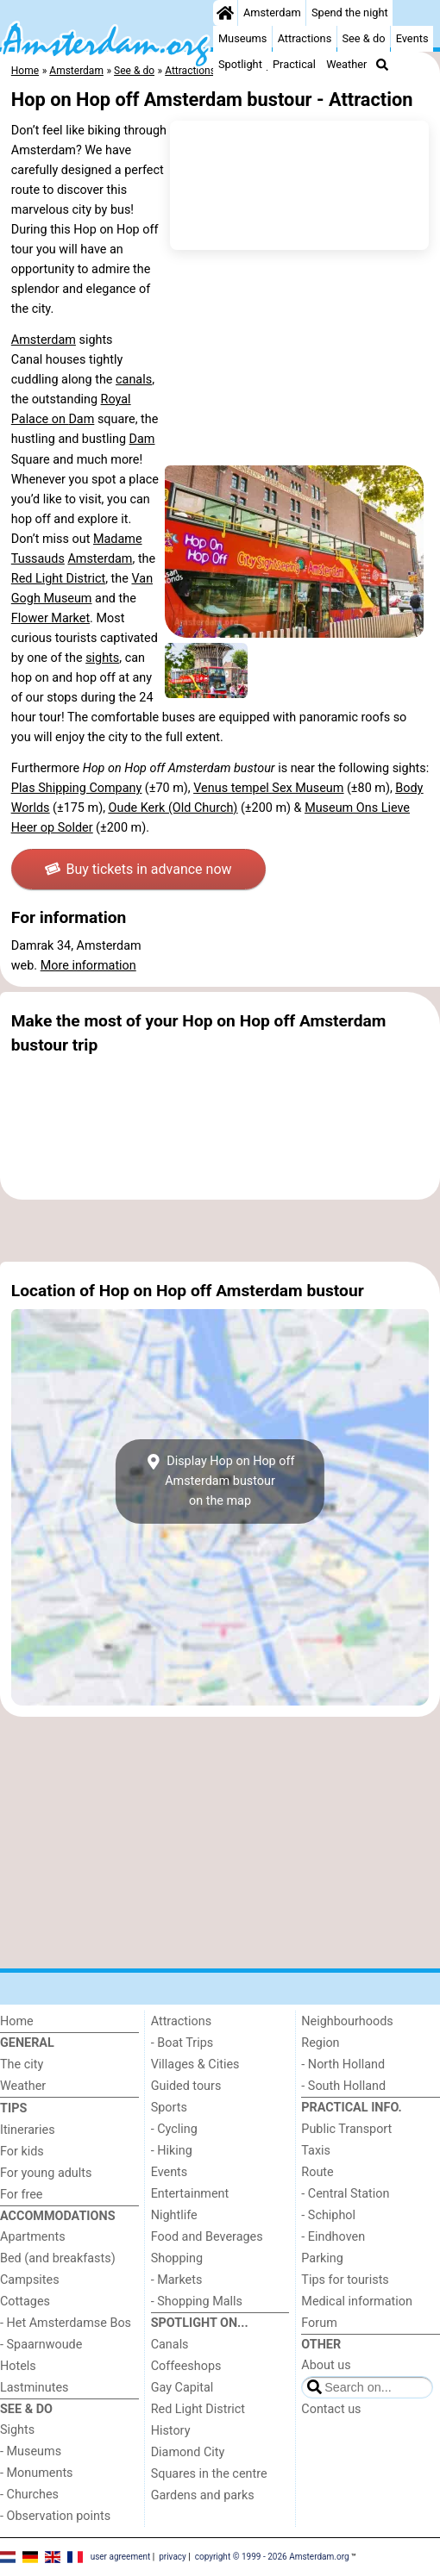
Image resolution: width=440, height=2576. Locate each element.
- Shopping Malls (196, 2301)
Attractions (305, 38)
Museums (242, 38)
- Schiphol (328, 2215)
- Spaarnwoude (41, 2344)
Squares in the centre (209, 2474)
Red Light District (58, 578)
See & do (363, 38)
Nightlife (174, 2215)
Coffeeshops (186, 2366)
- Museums (30, 2451)
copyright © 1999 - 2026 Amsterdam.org (272, 2556)
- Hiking (171, 2150)
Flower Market (50, 618)
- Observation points (55, 2516)
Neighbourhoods (347, 2021)
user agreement (121, 2556)
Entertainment (190, 2193)
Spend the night (349, 12)
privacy (172, 2556)
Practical (294, 64)
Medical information (356, 2301)
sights (102, 658)
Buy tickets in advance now (138, 869)
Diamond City (188, 2452)
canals (134, 379)
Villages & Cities (195, 2064)
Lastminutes (34, 2387)
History (171, 2430)
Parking (322, 2258)
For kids (22, 2151)
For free (21, 2194)
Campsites (30, 2280)
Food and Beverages (207, 2237)
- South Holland (343, 2086)
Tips (13, 2108)
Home (17, 2021)
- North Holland (343, 2064)
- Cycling (174, 2129)
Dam (81, 419)
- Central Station (345, 2193)
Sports (169, 2107)
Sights (17, 2430)
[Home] (225, 13)
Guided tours (186, 2086)
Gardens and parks (203, 2495)
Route (317, 2172)
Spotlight (240, 64)
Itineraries (27, 2130)
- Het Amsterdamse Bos (65, 2323)
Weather (346, 64)
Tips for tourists (344, 2280)
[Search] (382, 65)
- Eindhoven (333, 2237)
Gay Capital (182, 2387)
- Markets (177, 2280)
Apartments (33, 2237)
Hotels (18, 2366)
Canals (170, 2344)
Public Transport (346, 2129)
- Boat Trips (182, 2043)
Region (320, 2043)
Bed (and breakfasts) (58, 2258)
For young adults (45, 2173)
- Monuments (36, 2473)
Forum (318, 2323)
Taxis (315, 2150)
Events (412, 38)
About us (325, 2365)
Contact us (331, 2409)
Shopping (177, 2258)
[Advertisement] (220, 1231)
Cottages (25, 2301)
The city (21, 2064)
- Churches (29, 2494)
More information (88, 965)
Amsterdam (272, 12)
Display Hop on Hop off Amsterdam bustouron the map (219, 1481)
